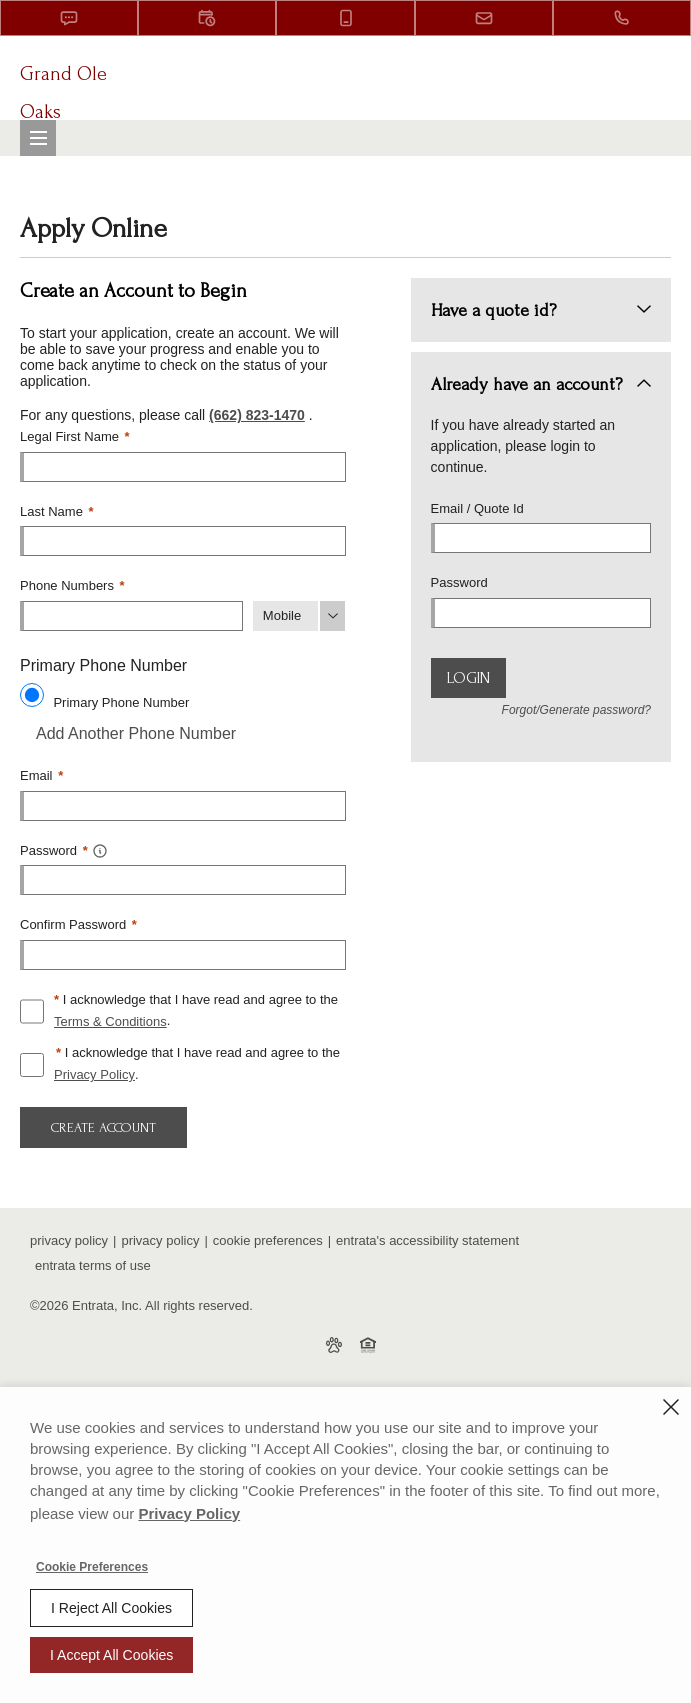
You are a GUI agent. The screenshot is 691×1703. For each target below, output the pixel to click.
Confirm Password (78, 924)
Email (41, 775)
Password (459, 582)
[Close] (671, 1407)
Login (468, 678)
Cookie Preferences (92, 1567)
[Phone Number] (131, 616)
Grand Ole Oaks (63, 93)
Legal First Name (75, 436)
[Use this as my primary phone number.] (32, 695)
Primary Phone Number (121, 702)
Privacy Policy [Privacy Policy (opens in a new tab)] (94, 1074)
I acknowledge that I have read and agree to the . (196, 1013)
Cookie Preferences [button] (268, 1240)
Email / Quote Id (477, 508)
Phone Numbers (72, 585)
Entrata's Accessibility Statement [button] (427, 1240)
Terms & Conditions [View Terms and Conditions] (110, 1021)
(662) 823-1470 (257, 415)
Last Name (57, 511)
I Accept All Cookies (111, 1655)
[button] (69, 18)
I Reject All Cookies (111, 1608)
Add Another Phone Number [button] (128, 733)
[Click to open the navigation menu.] (38, 138)
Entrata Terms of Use (93, 1265)
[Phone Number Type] (299, 616)
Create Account (103, 1127)
